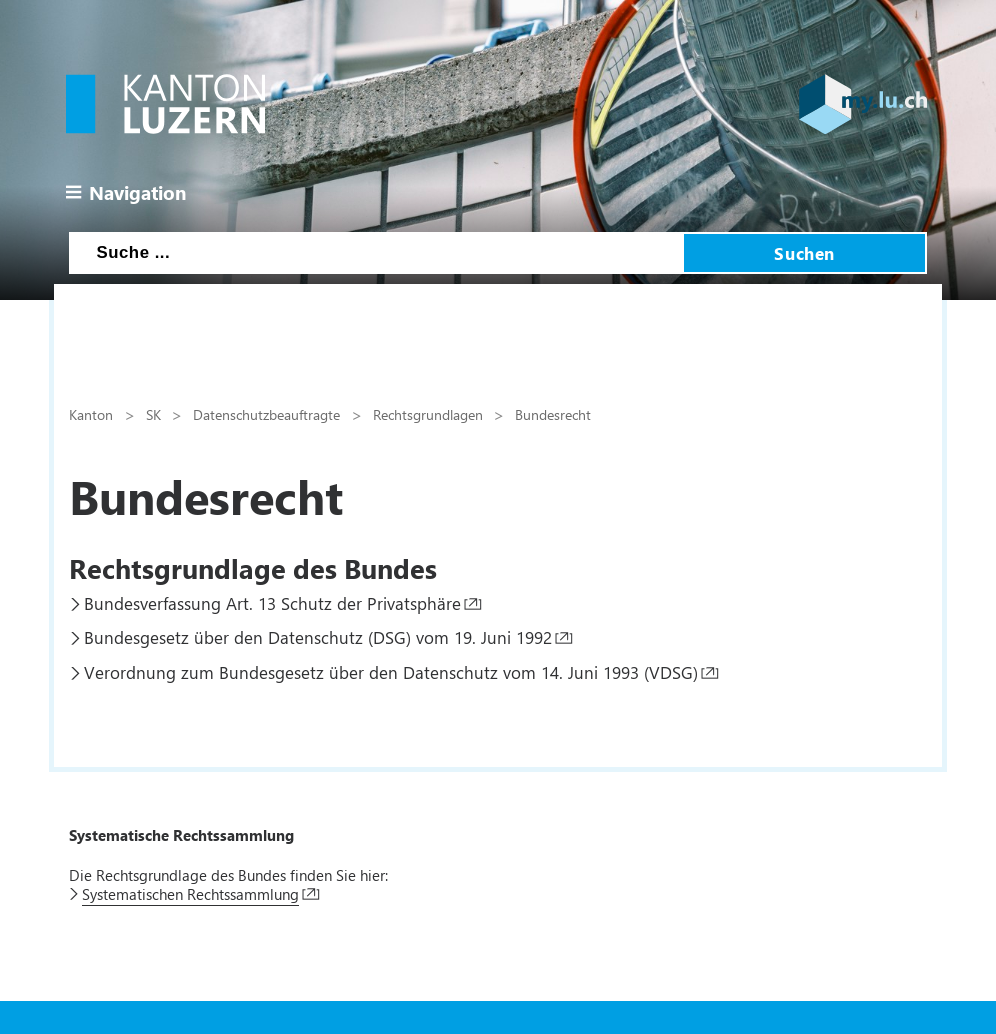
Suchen (804, 253)
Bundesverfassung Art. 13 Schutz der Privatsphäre (272, 603)
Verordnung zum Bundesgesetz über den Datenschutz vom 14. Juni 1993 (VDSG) (391, 672)
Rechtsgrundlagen (428, 414)
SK (153, 414)
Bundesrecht (553, 414)
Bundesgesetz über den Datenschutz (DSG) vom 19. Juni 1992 (318, 637)
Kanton (91, 414)
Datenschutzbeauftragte (266, 414)
